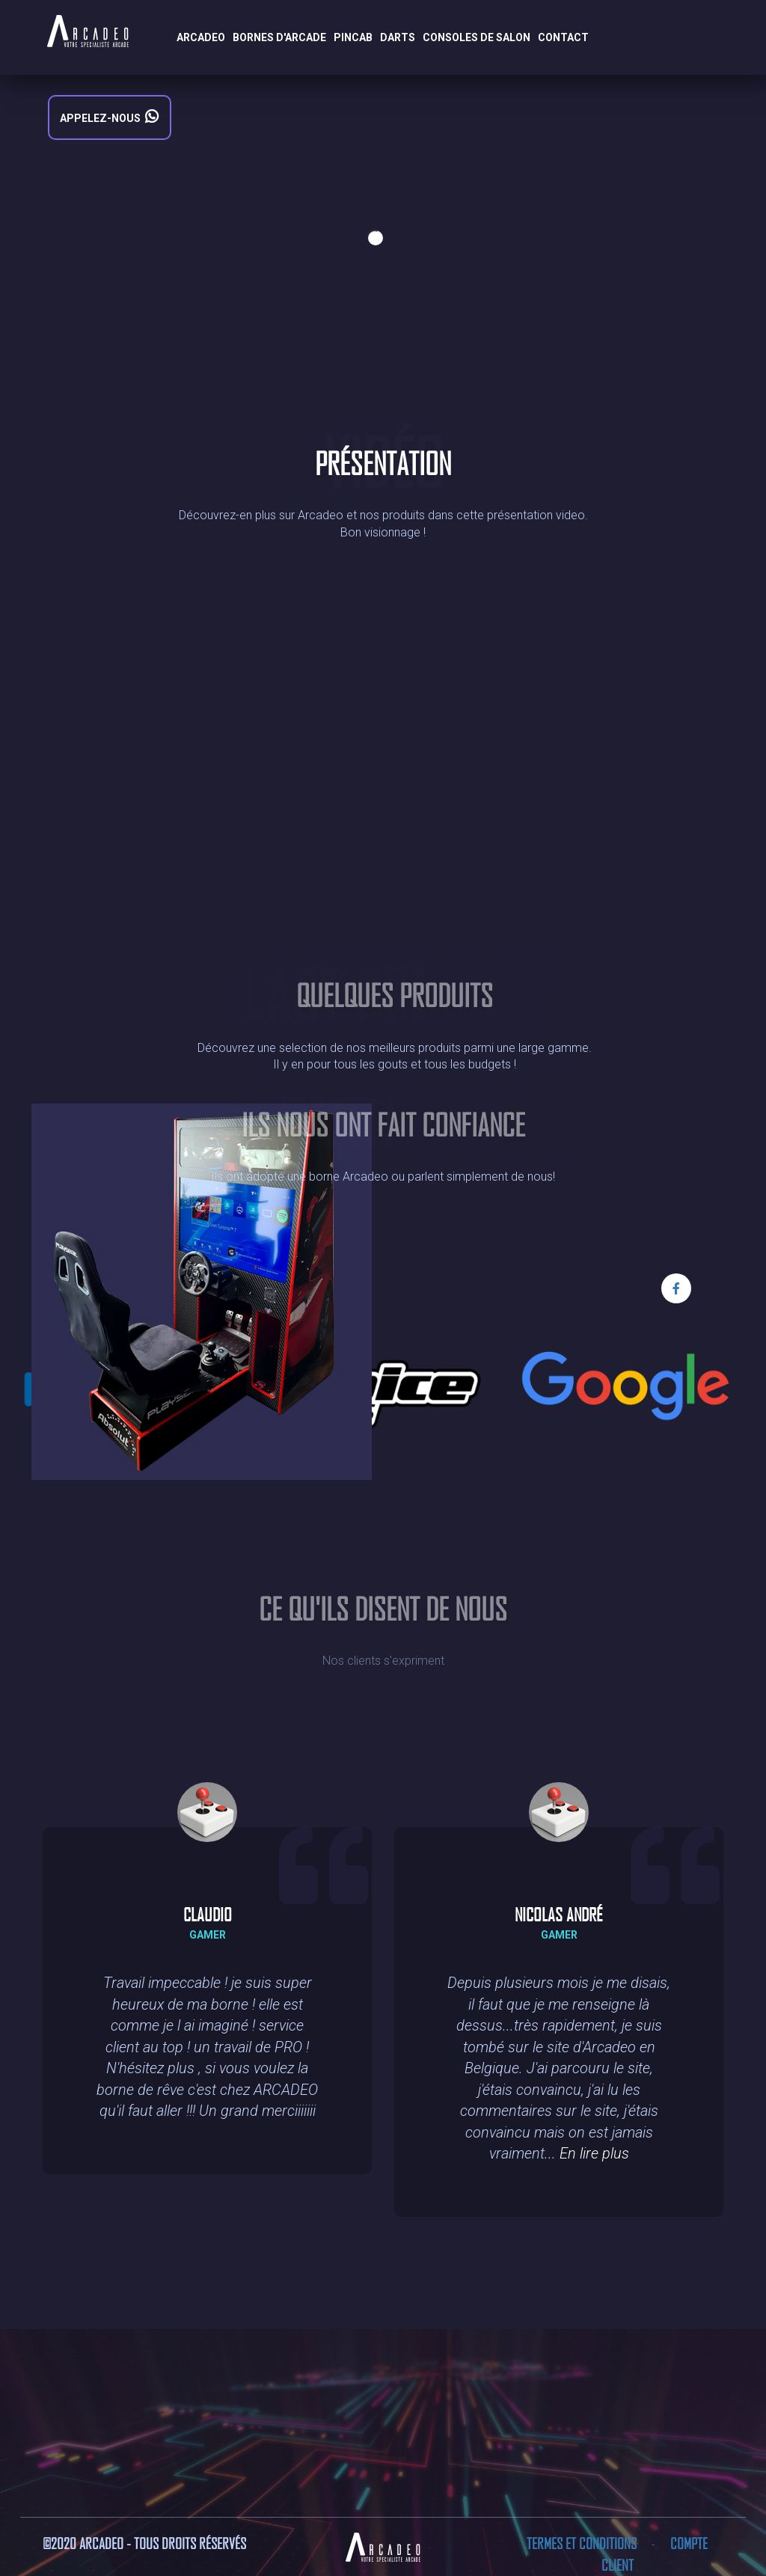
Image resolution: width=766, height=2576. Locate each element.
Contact (563, 37)
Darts (397, 37)
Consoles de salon (476, 37)
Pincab (353, 37)
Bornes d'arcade (279, 37)
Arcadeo (201, 37)
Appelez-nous (118, 116)
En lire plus (594, 2153)
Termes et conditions (583, 2543)
